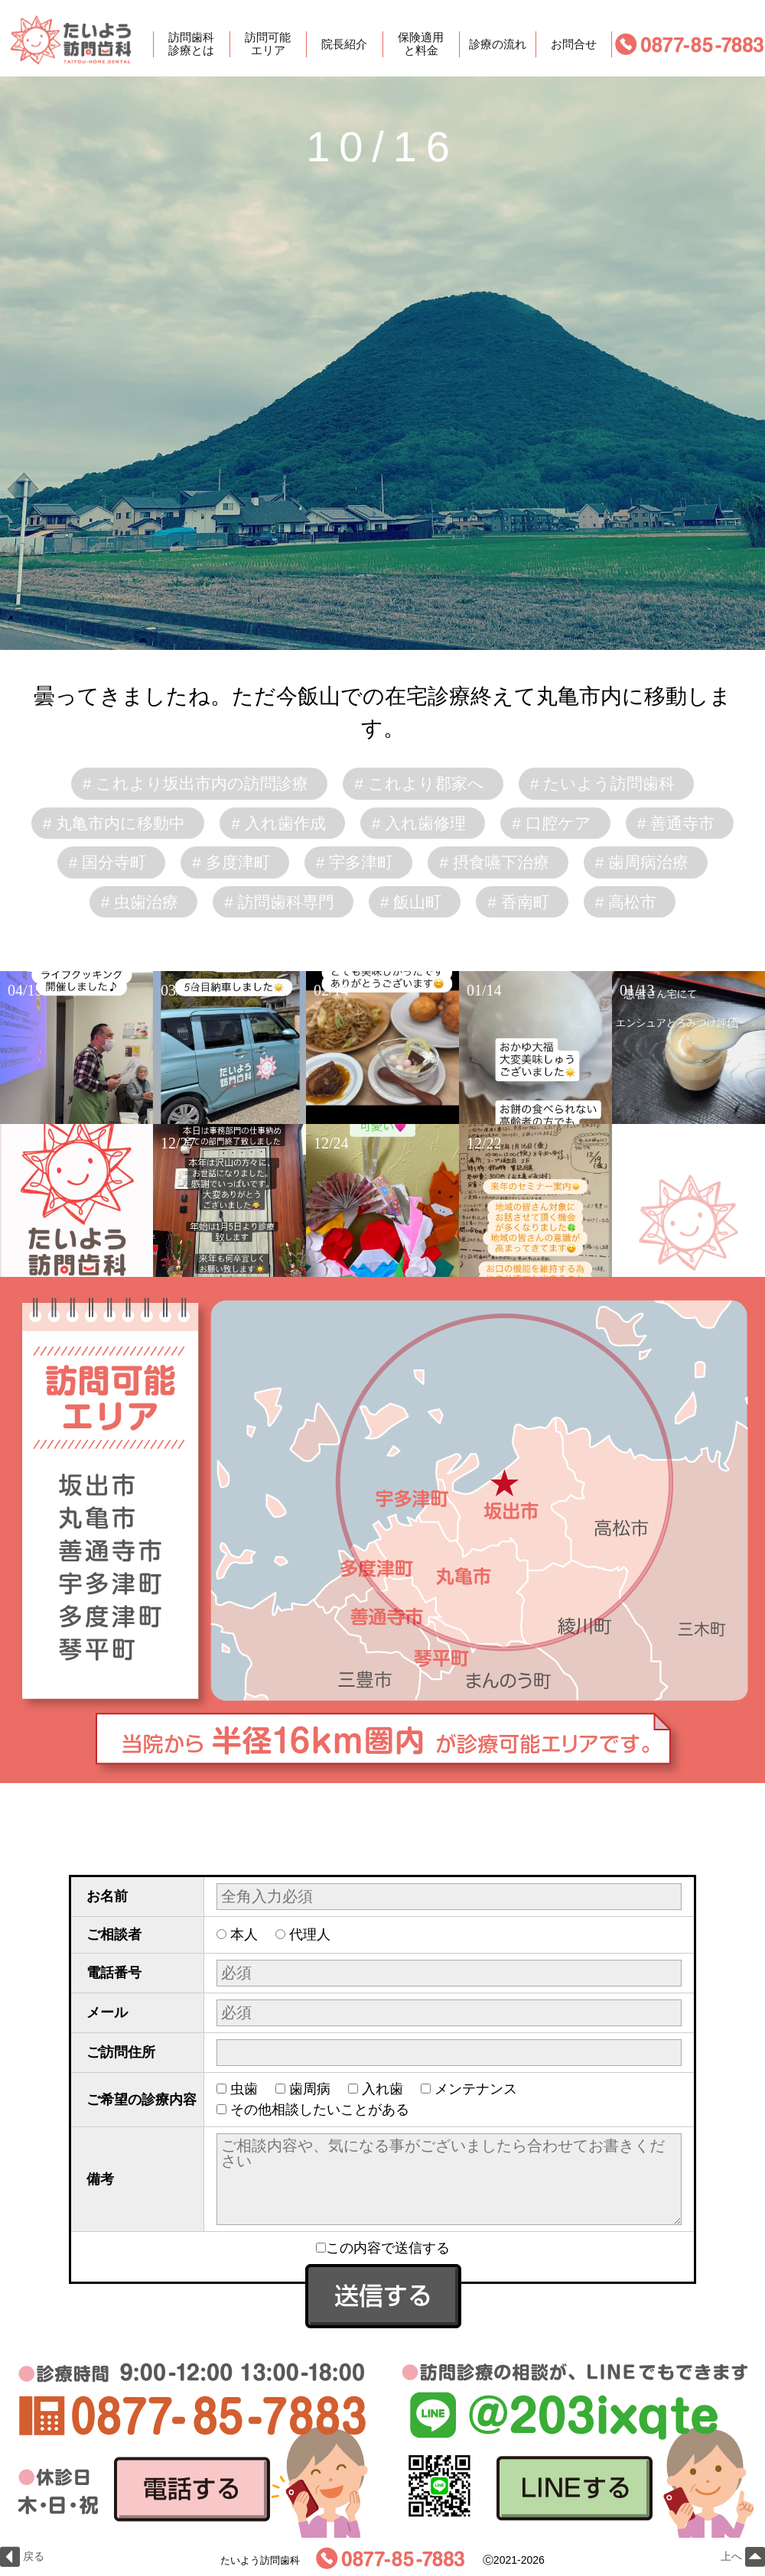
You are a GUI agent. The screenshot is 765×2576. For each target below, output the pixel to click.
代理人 (309, 1934)
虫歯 (244, 2089)
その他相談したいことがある (319, 2109)
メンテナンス (476, 2089)
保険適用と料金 (421, 44)
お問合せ (574, 43)
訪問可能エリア (268, 44)
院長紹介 (344, 43)
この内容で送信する (383, 2248)
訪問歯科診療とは (191, 44)
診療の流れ (497, 43)
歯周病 (309, 2089)
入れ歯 (382, 2089)
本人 (244, 1934)
